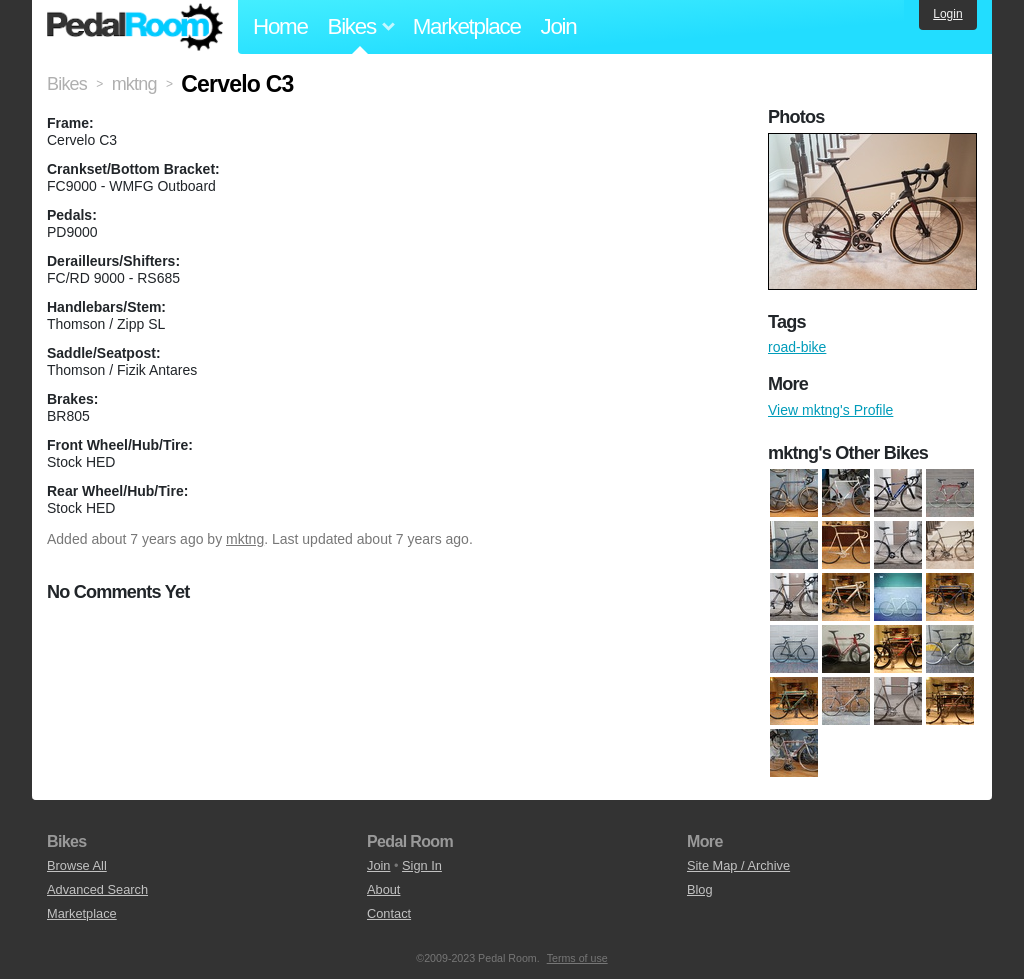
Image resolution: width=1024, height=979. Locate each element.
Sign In (422, 865)
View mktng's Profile (830, 410)
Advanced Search (97, 889)
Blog (700, 889)
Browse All (77, 865)
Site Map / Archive (738, 865)
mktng (245, 539)
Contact (389, 913)
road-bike (797, 347)
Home (280, 26)
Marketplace (467, 26)
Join (559, 26)
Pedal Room (135, 27)
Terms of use (577, 958)
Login (947, 14)
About (383, 889)
